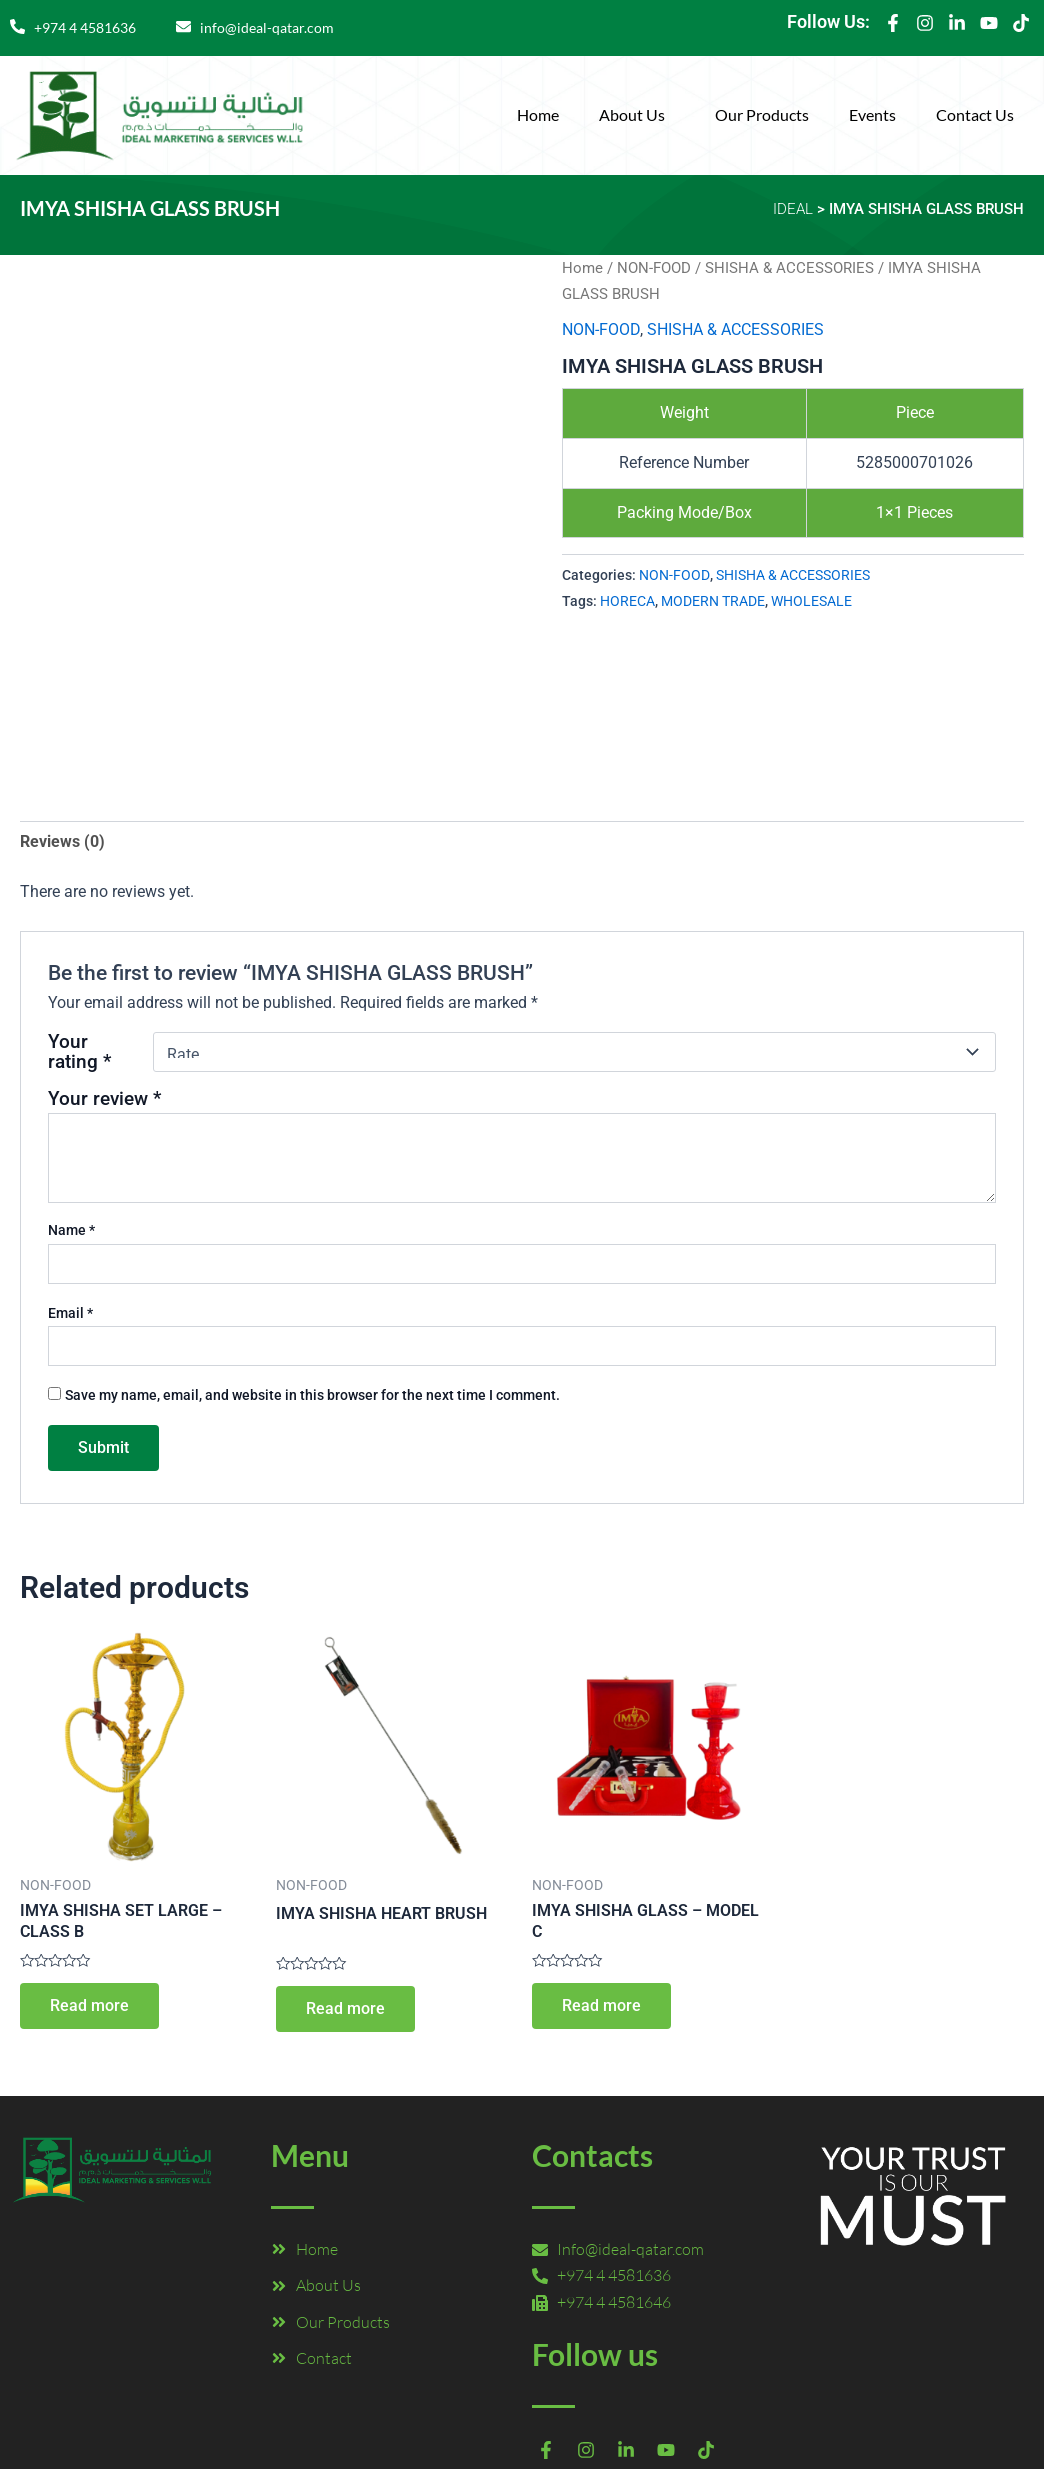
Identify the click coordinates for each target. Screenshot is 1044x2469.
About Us (632, 114)
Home (538, 114)
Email (70, 1313)
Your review (104, 1098)
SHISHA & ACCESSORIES (789, 268)
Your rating (79, 1052)
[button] (637, 115)
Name (71, 1230)
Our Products (762, 114)
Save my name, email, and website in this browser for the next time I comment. (312, 1395)
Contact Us (975, 114)
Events (872, 114)
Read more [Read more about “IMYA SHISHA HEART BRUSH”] (345, 2008)
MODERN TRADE (713, 601)
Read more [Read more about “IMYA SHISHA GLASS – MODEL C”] (601, 2005)
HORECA (627, 601)
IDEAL (793, 209)
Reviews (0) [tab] (62, 841)
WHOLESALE (811, 601)
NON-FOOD (654, 268)
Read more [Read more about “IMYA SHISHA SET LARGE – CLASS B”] (89, 2005)
